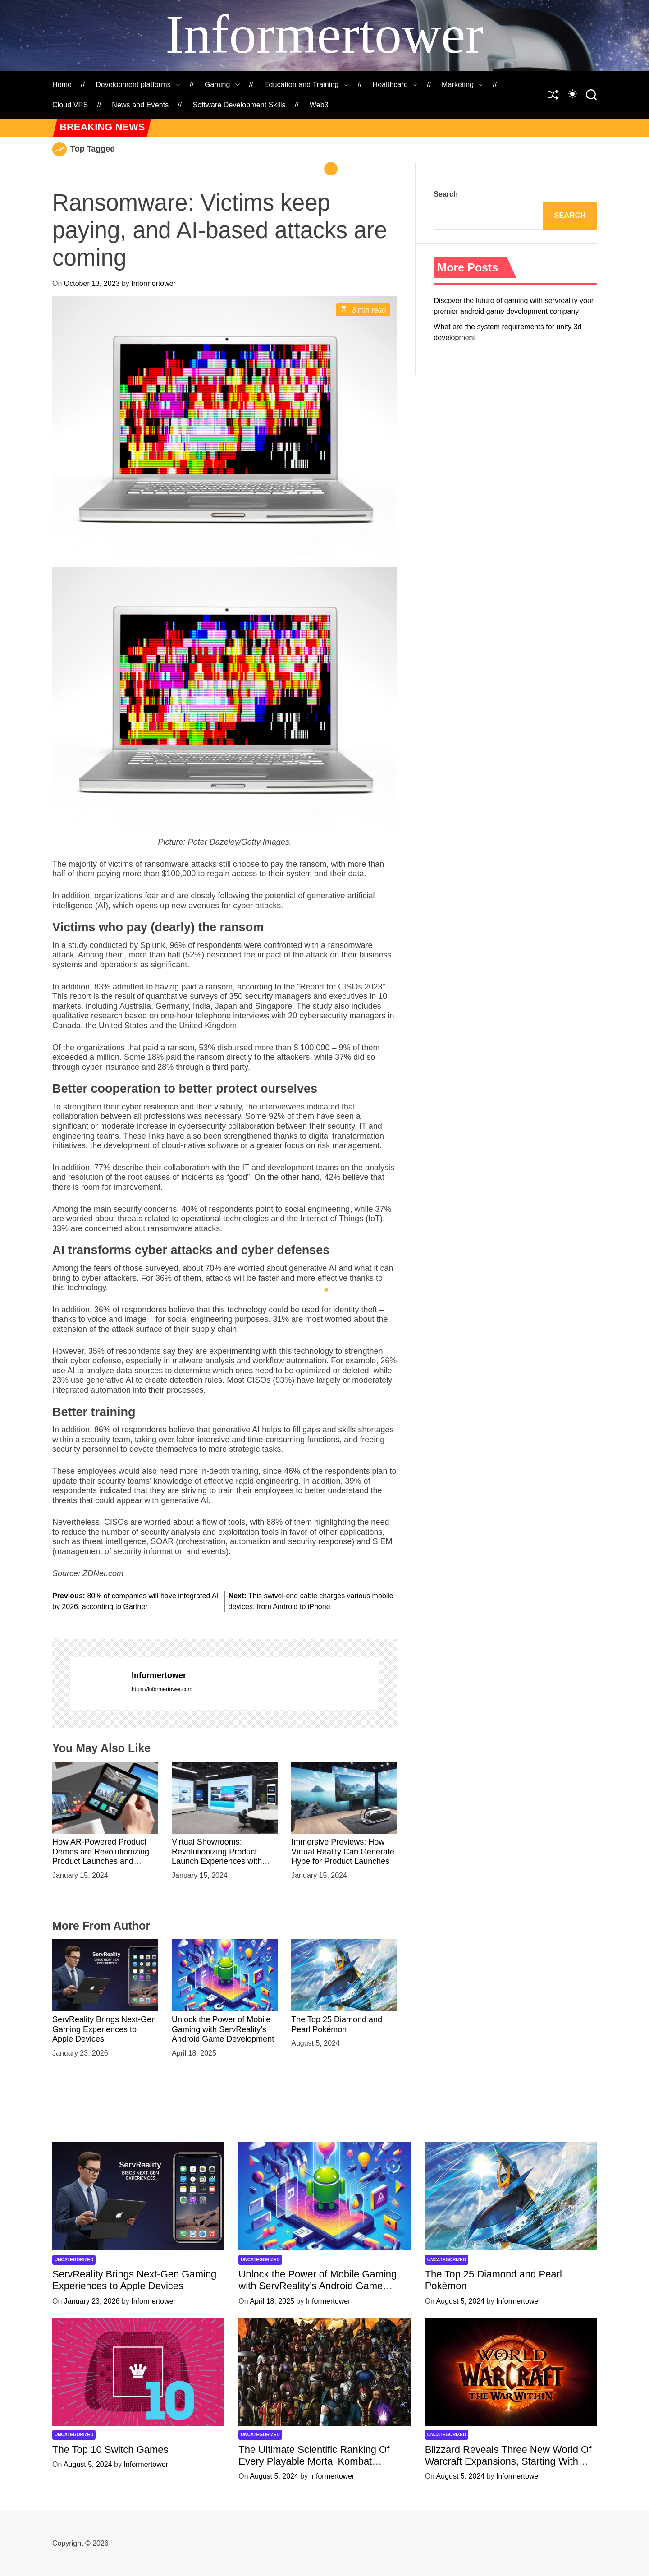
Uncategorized (74, 2259)
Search (445, 194)
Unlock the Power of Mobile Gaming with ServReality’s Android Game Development (223, 2029)
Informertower (324, 34)
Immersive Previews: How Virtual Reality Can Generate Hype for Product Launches (342, 1851)
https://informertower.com (162, 1689)
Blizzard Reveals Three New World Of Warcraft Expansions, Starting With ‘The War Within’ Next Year (508, 2461)
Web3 (319, 105)
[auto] (572, 93)
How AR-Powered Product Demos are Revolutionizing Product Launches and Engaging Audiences (100, 1856)
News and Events (140, 105)
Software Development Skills (238, 105)
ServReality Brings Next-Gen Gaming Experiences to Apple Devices (104, 2029)
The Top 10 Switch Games (110, 2449)
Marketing (463, 85)
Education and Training (306, 85)
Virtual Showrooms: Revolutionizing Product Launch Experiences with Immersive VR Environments (223, 1856)
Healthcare (395, 85)
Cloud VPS (70, 105)
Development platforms (138, 85)
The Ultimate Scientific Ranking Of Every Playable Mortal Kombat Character (313, 2461)
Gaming (222, 85)
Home (62, 84)
